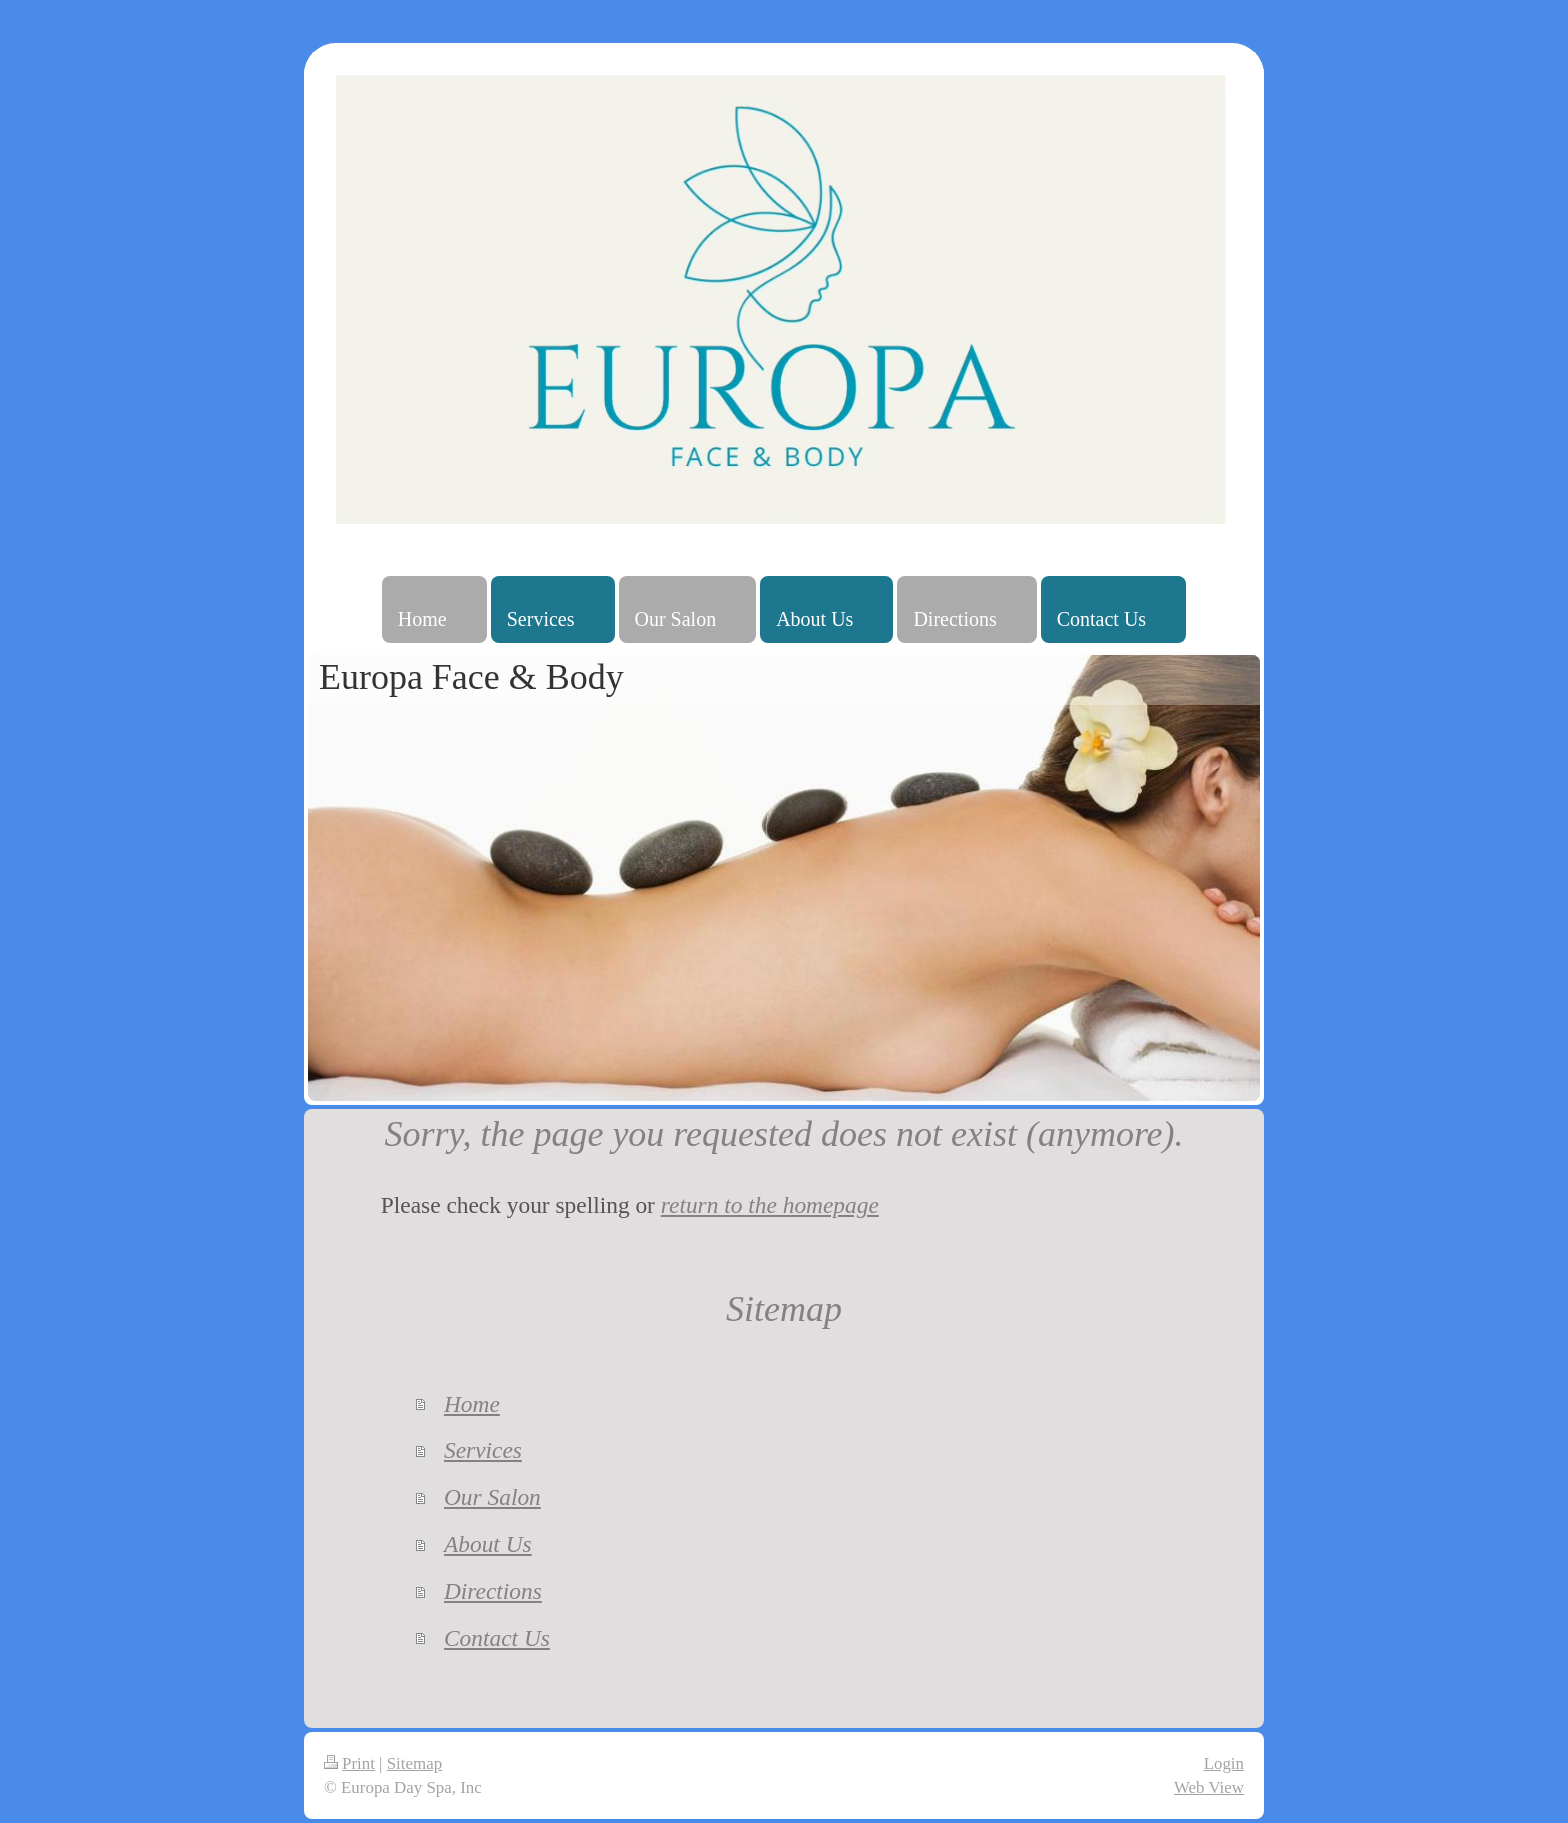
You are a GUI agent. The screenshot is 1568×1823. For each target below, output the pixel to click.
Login (1224, 1763)
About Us (488, 1544)
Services (483, 1450)
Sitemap (414, 1763)
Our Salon (492, 1497)
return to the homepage (770, 1205)
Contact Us (497, 1638)
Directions (493, 1591)
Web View (1209, 1787)
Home (472, 1404)
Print (349, 1763)
